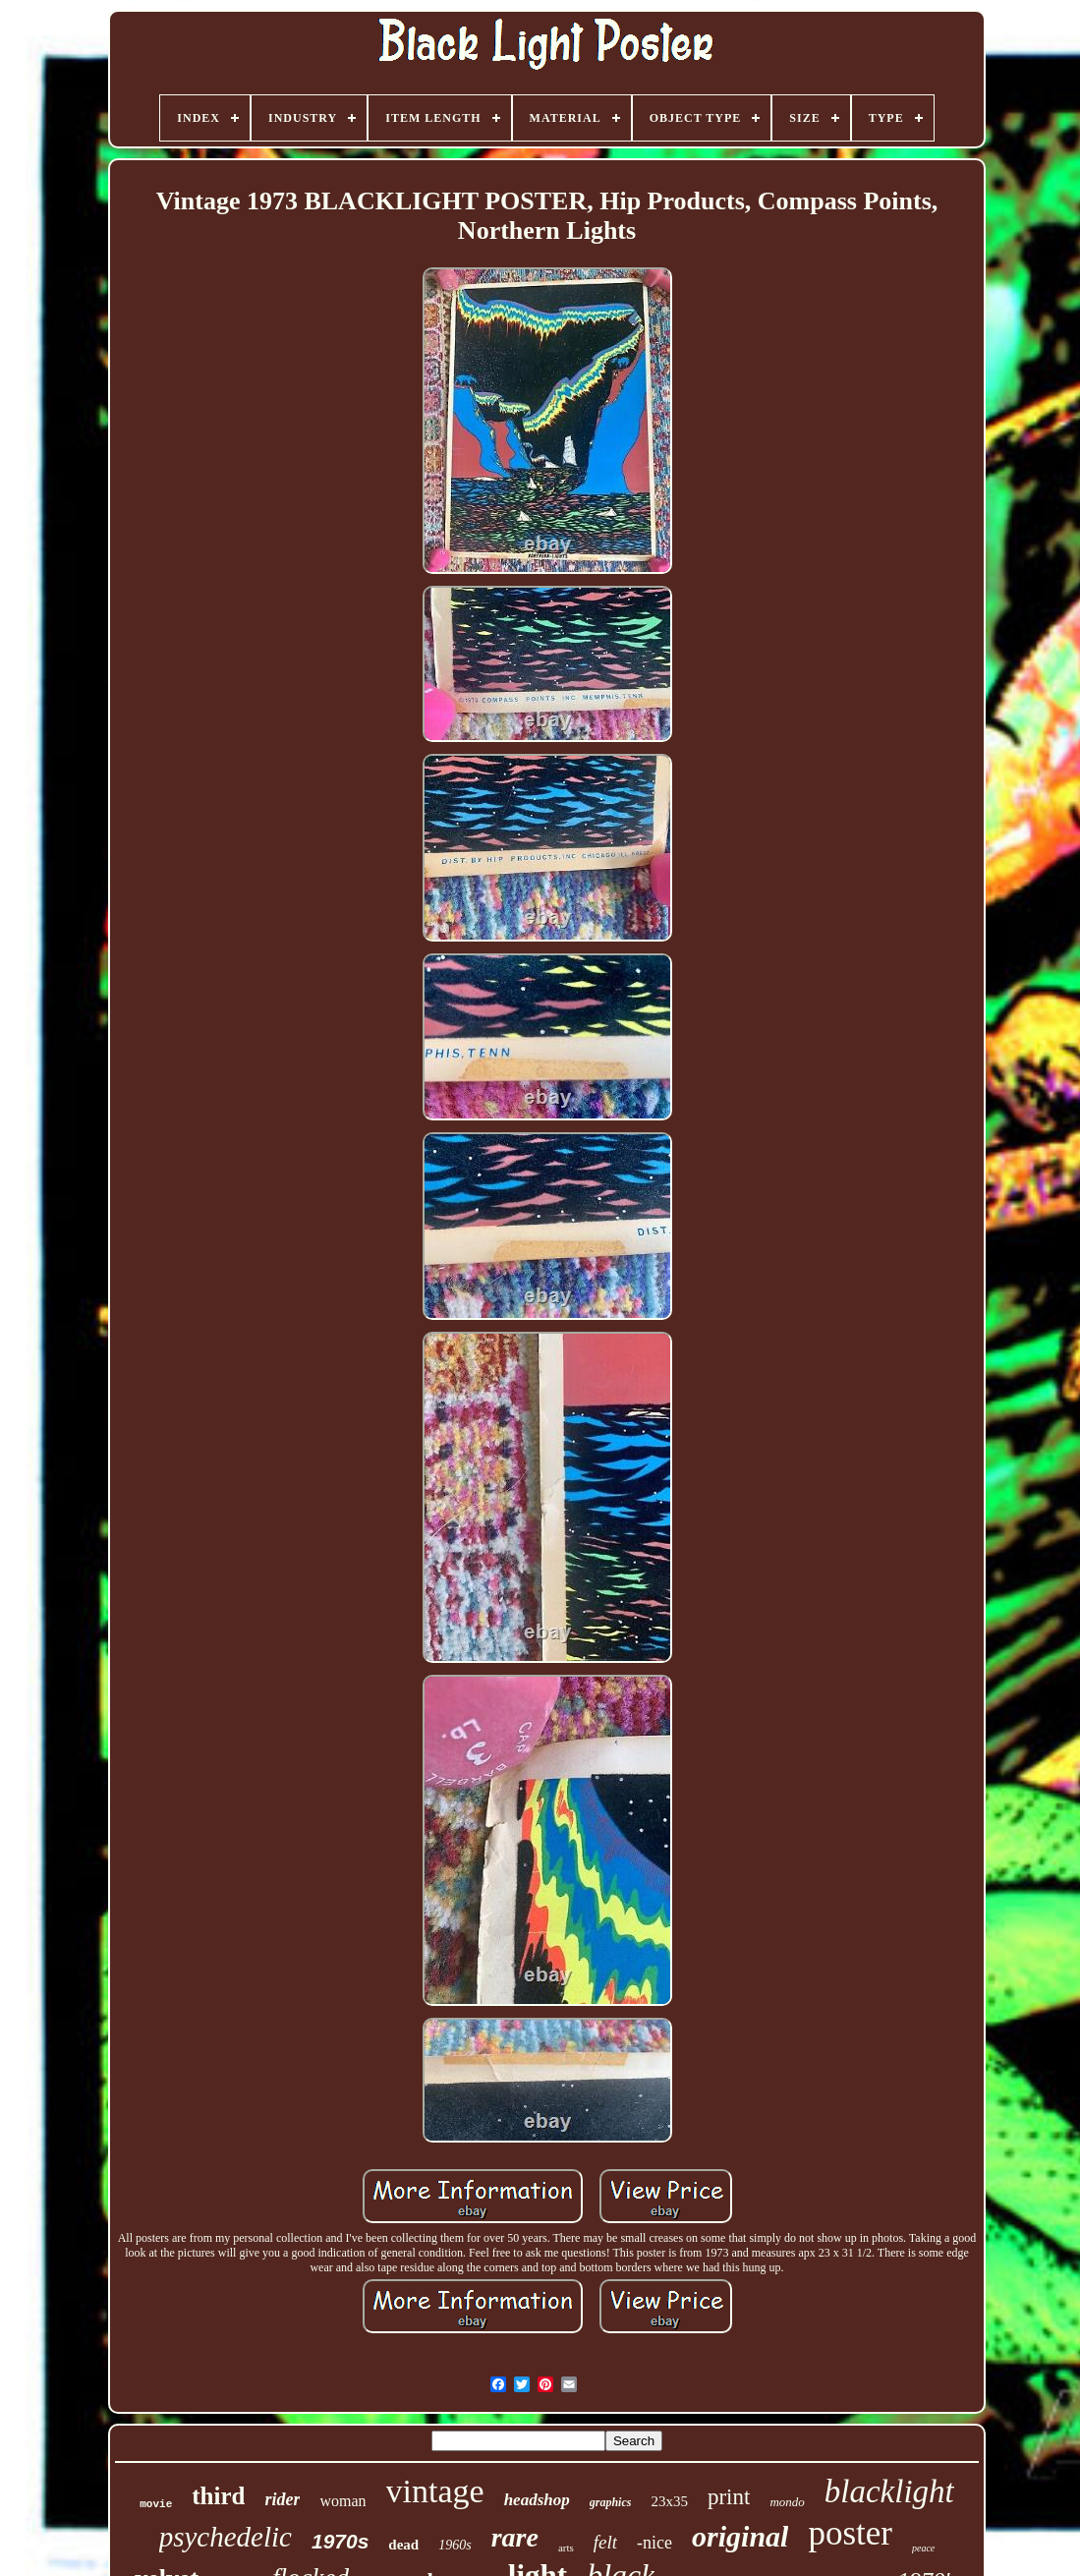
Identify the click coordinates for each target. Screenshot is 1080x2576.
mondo (786, 2501)
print (729, 2497)
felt (605, 2542)
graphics (611, 2502)
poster (850, 2533)
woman (342, 2500)
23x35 (669, 2501)
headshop (537, 2499)
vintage (435, 2491)
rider (282, 2499)
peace (923, 2548)
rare (515, 2537)
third (218, 2496)
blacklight (889, 2491)
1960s (454, 2545)
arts (566, 2547)
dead (403, 2544)
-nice (654, 2542)
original (740, 2536)
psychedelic (225, 2536)
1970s (340, 2541)
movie (156, 2504)
